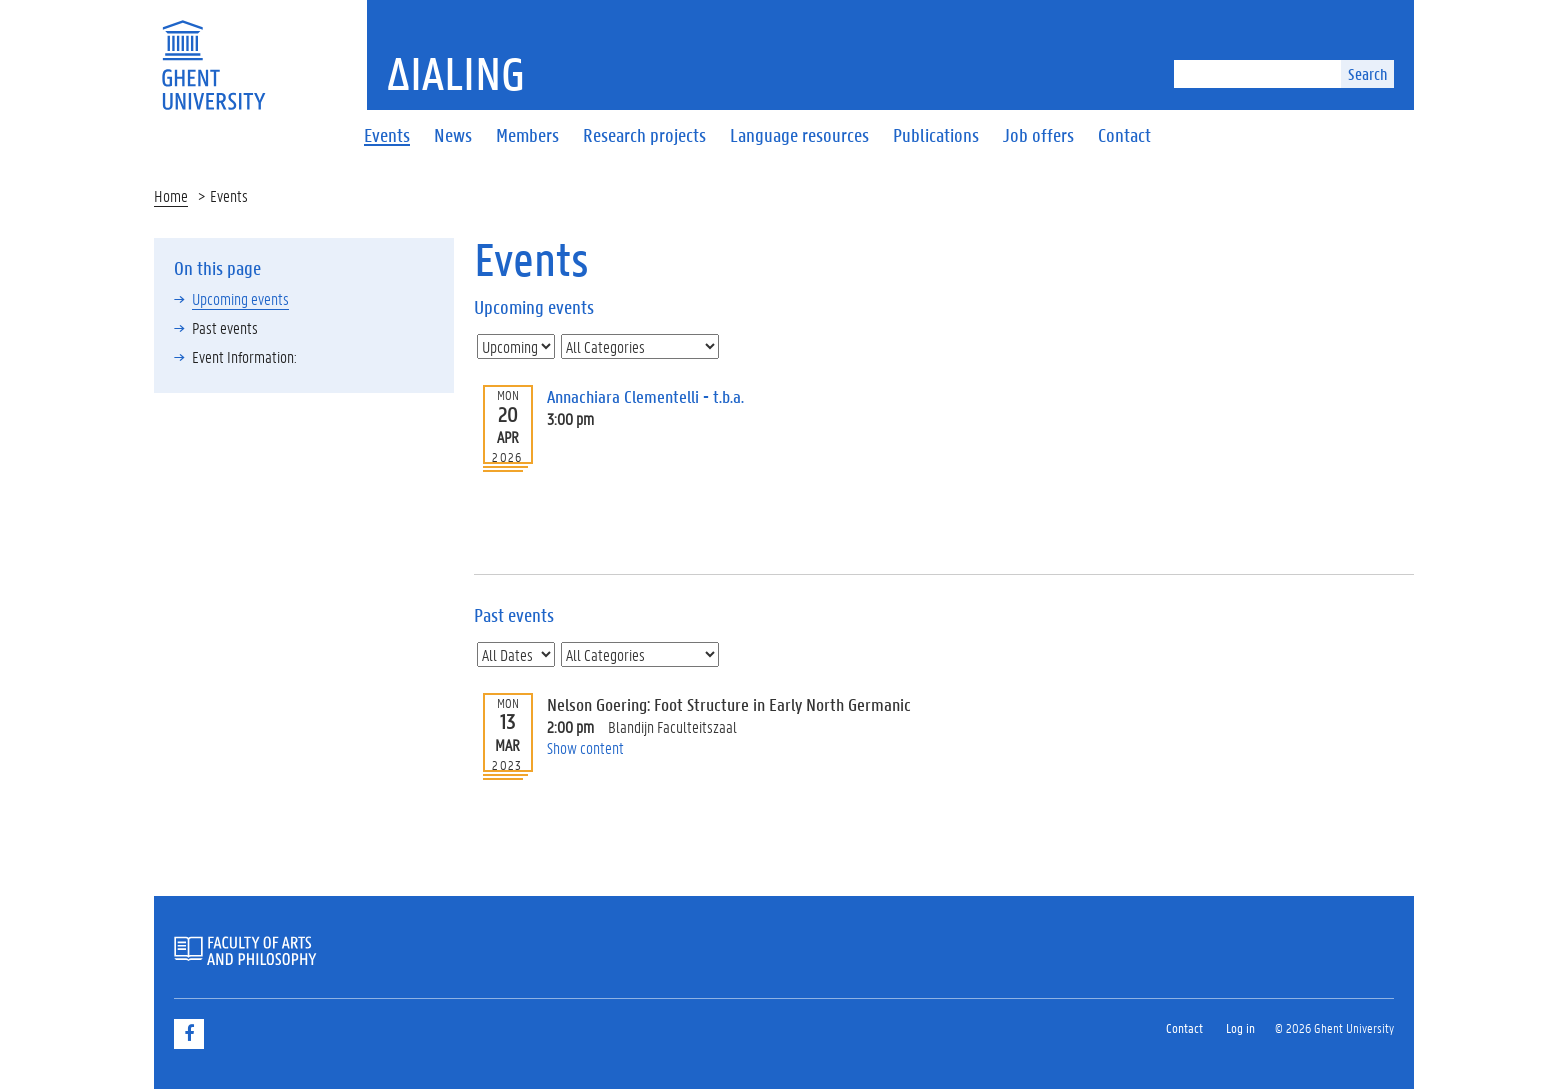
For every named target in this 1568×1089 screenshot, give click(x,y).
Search (1367, 73)
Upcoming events (240, 298)
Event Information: (244, 356)
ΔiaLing (456, 73)
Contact (1184, 1027)
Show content (585, 747)
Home (171, 195)
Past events (225, 327)
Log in (1240, 1027)
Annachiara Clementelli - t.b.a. (645, 396)
